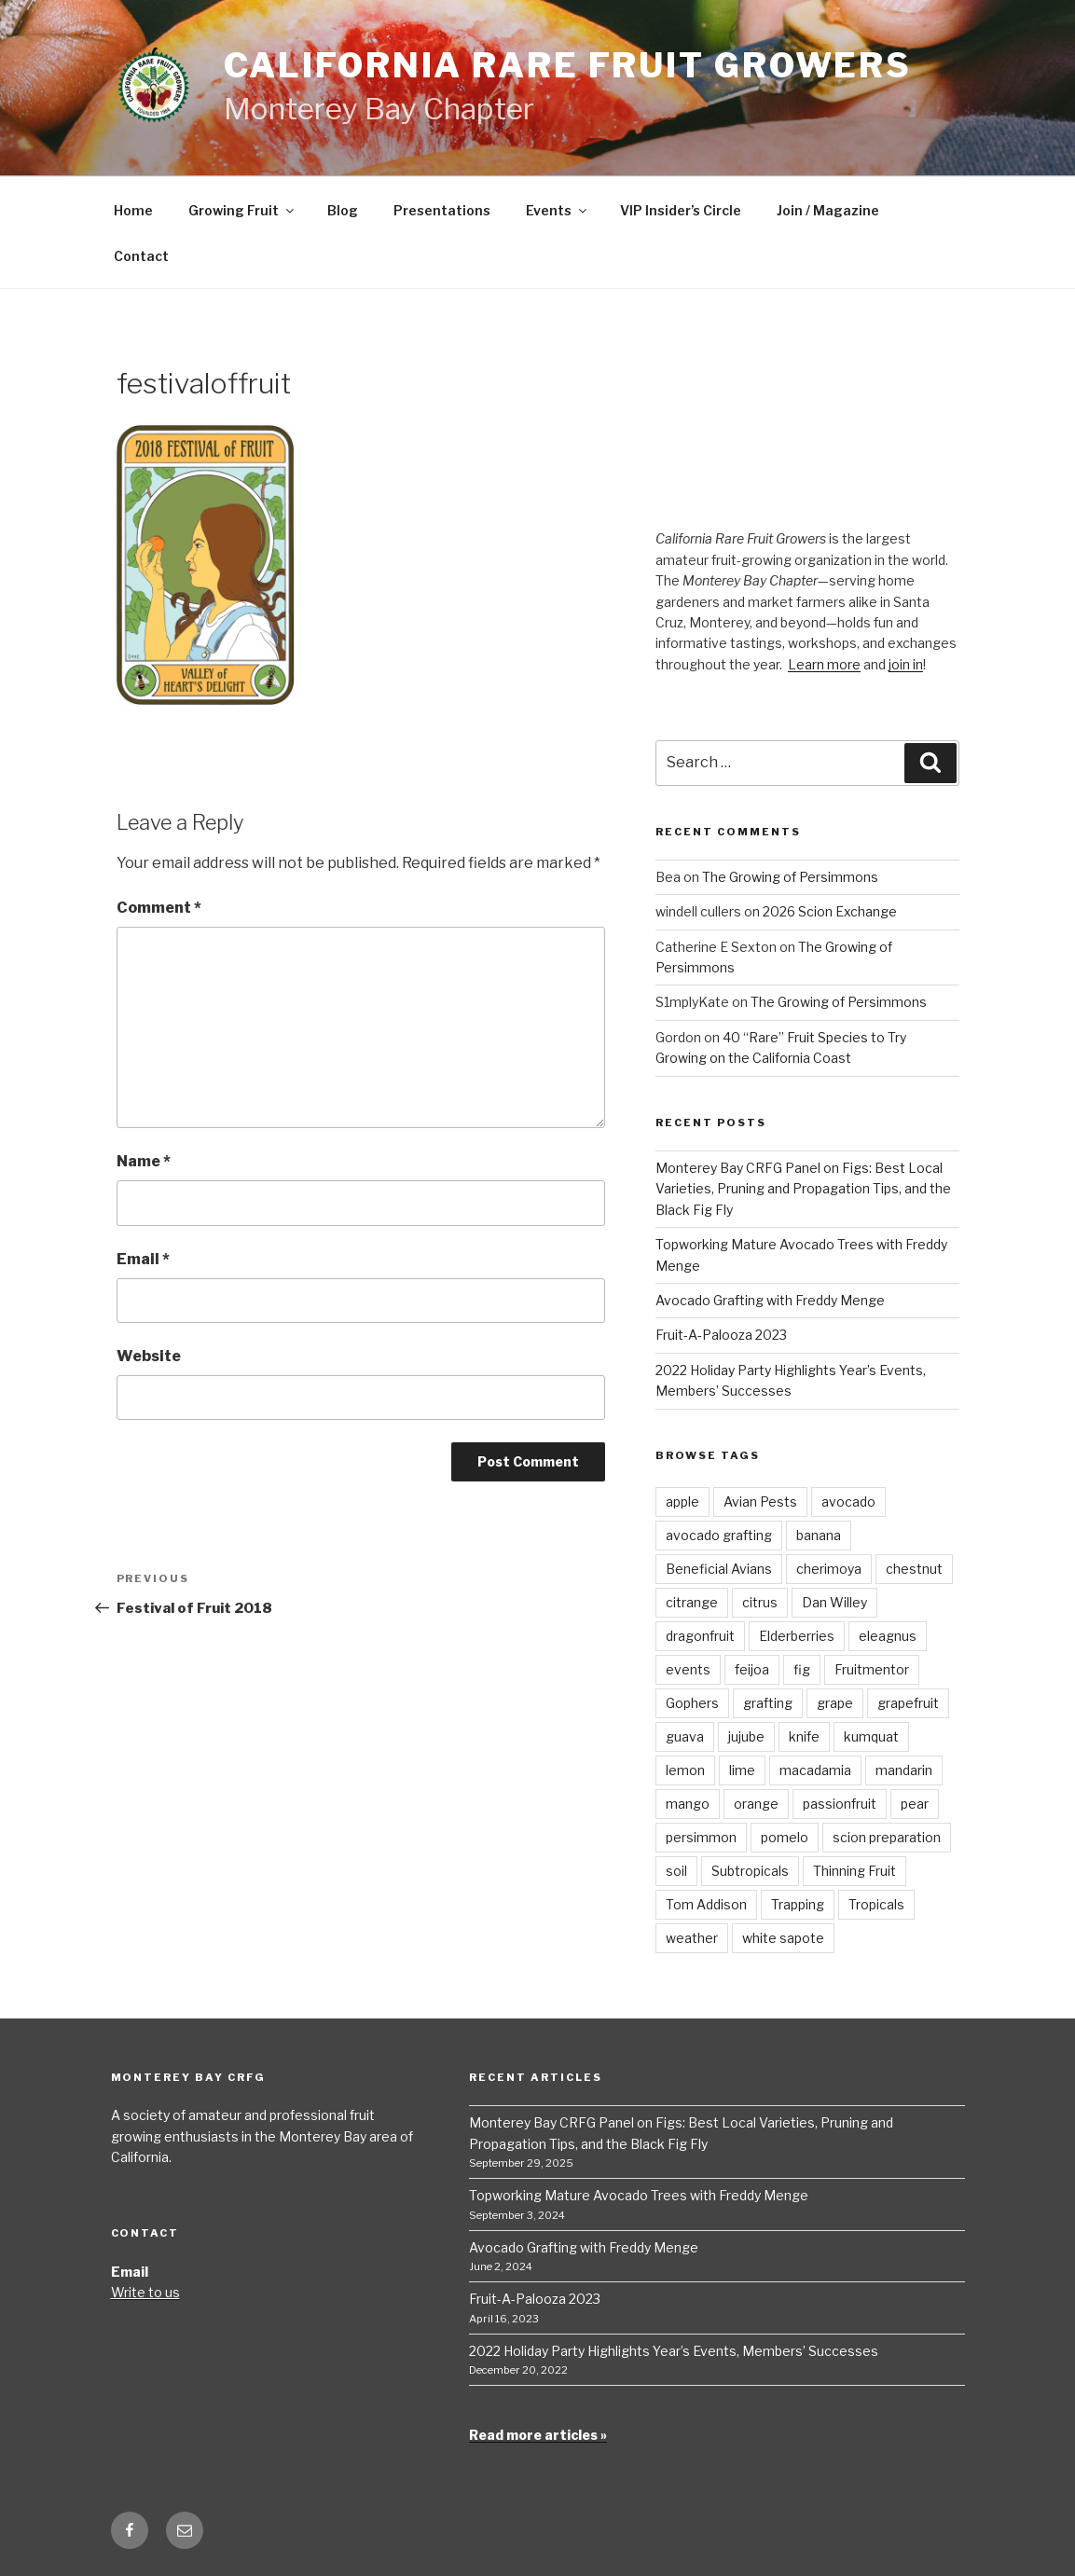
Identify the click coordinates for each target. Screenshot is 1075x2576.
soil (676, 1871)
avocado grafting (719, 1535)
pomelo (784, 1837)
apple (682, 1501)
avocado (848, 1501)
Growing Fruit (242, 210)
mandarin (903, 1770)
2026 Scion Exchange (830, 911)
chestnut (914, 1569)
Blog (342, 210)
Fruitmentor (871, 1669)
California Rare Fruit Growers (568, 65)
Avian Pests (760, 1501)
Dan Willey (834, 1602)
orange (756, 1803)
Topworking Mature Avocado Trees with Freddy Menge (638, 2195)
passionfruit (839, 1803)
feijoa (752, 1669)
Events (557, 210)
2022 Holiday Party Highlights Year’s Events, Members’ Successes (673, 2351)
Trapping (797, 1904)
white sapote (783, 1938)
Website (149, 1356)
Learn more (824, 664)
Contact (141, 256)
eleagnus (888, 1636)
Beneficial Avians (719, 1569)
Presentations (441, 210)
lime (742, 1770)
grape (835, 1703)
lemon (685, 1770)
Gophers (692, 1703)
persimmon (701, 1837)
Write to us (145, 2292)
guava (685, 1736)
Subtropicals (750, 1871)
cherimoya (828, 1569)
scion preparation (887, 1837)
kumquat (871, 1736)
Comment (159, 907)
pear (915, 1803)
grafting (767, 1703)
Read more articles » (538, 2435)
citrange (692, 1602)
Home (133, 210)
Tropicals (876, 1904)
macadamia (815, 1770)
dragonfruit (700, 1636)
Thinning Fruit (854, 1871)
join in (906, 664)
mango (688, 1803)
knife (804, 1736)
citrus (760, 1602)
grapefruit (908, 1703)
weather (692, 1938)
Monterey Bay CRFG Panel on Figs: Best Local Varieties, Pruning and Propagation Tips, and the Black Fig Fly (803, 1189)
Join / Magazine (828, 210)
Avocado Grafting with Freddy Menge (770, 1300)
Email (143, 1259)
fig (801, 1669)
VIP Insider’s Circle (680, 210)
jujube (746, 1736)
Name (144, 1161)
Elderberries (796, 1636)
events (688, 1669)
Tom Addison (706, 1904)
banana (818, 1535)
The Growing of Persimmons (790, 877)
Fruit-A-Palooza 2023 (721, 1335)
